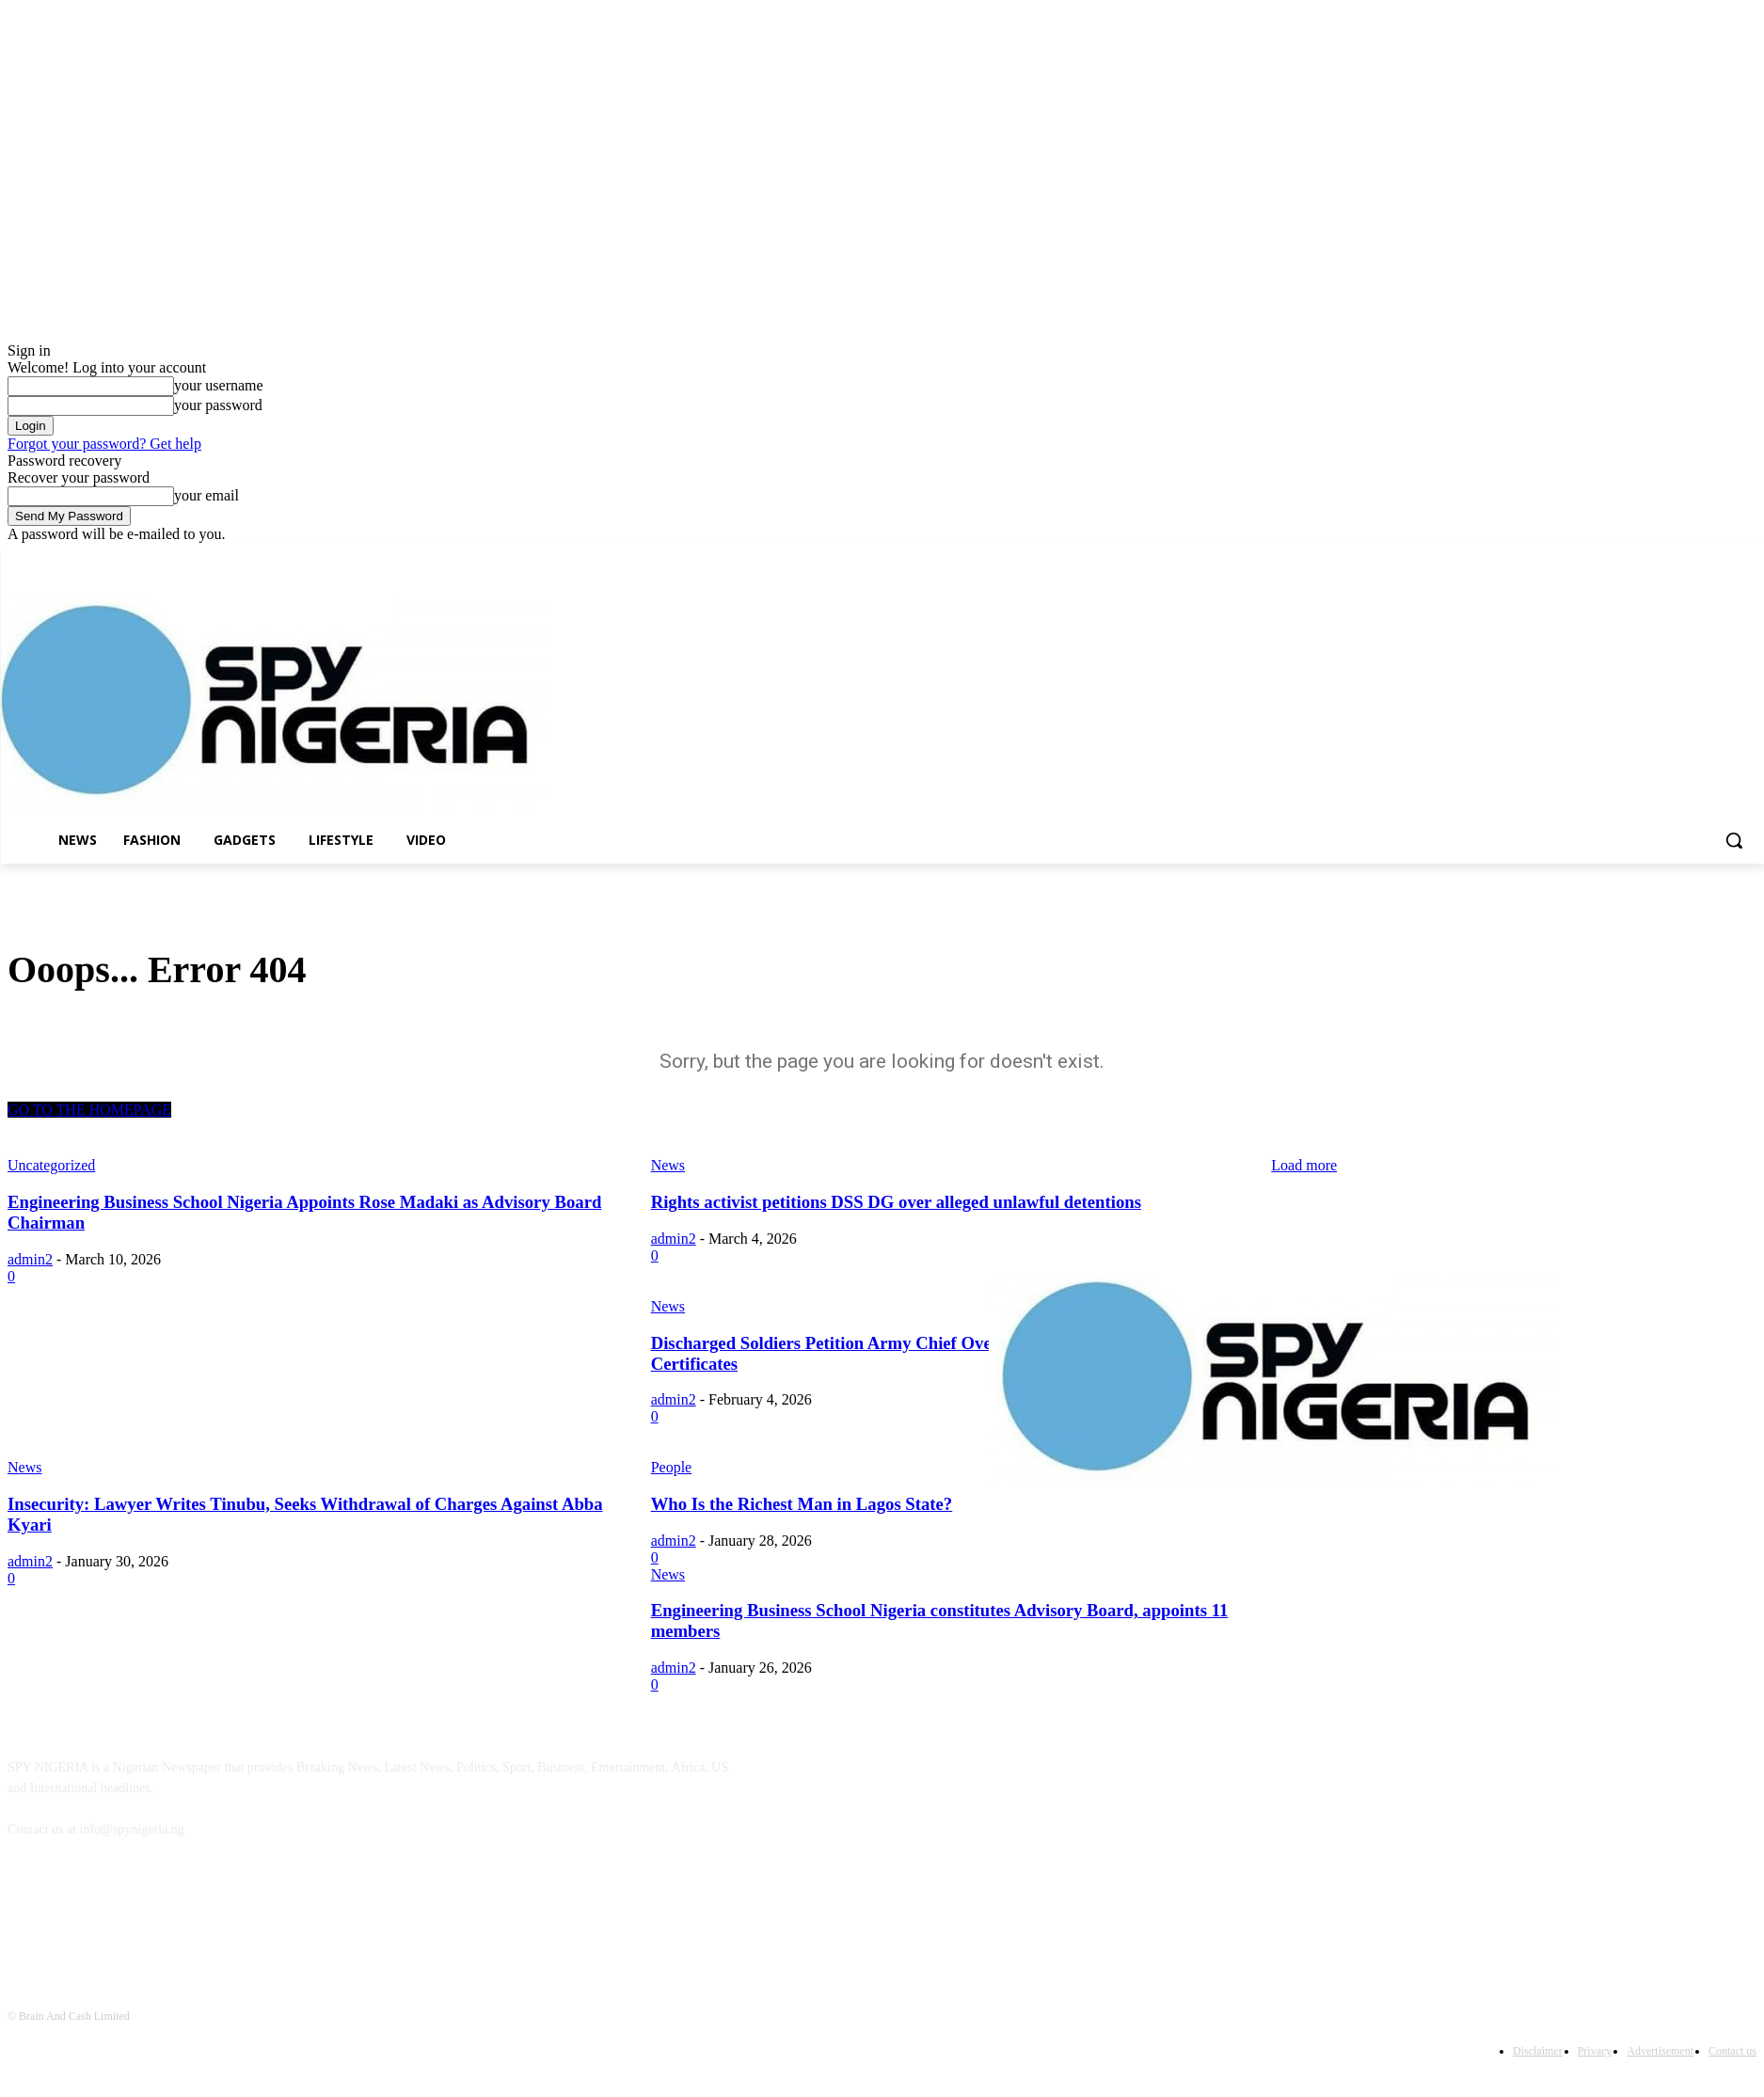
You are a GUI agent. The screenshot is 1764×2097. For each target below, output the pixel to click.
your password (218, 405)
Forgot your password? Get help (104, 444)
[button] (1733, 840)
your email (206, 495)
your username (218, 385)
